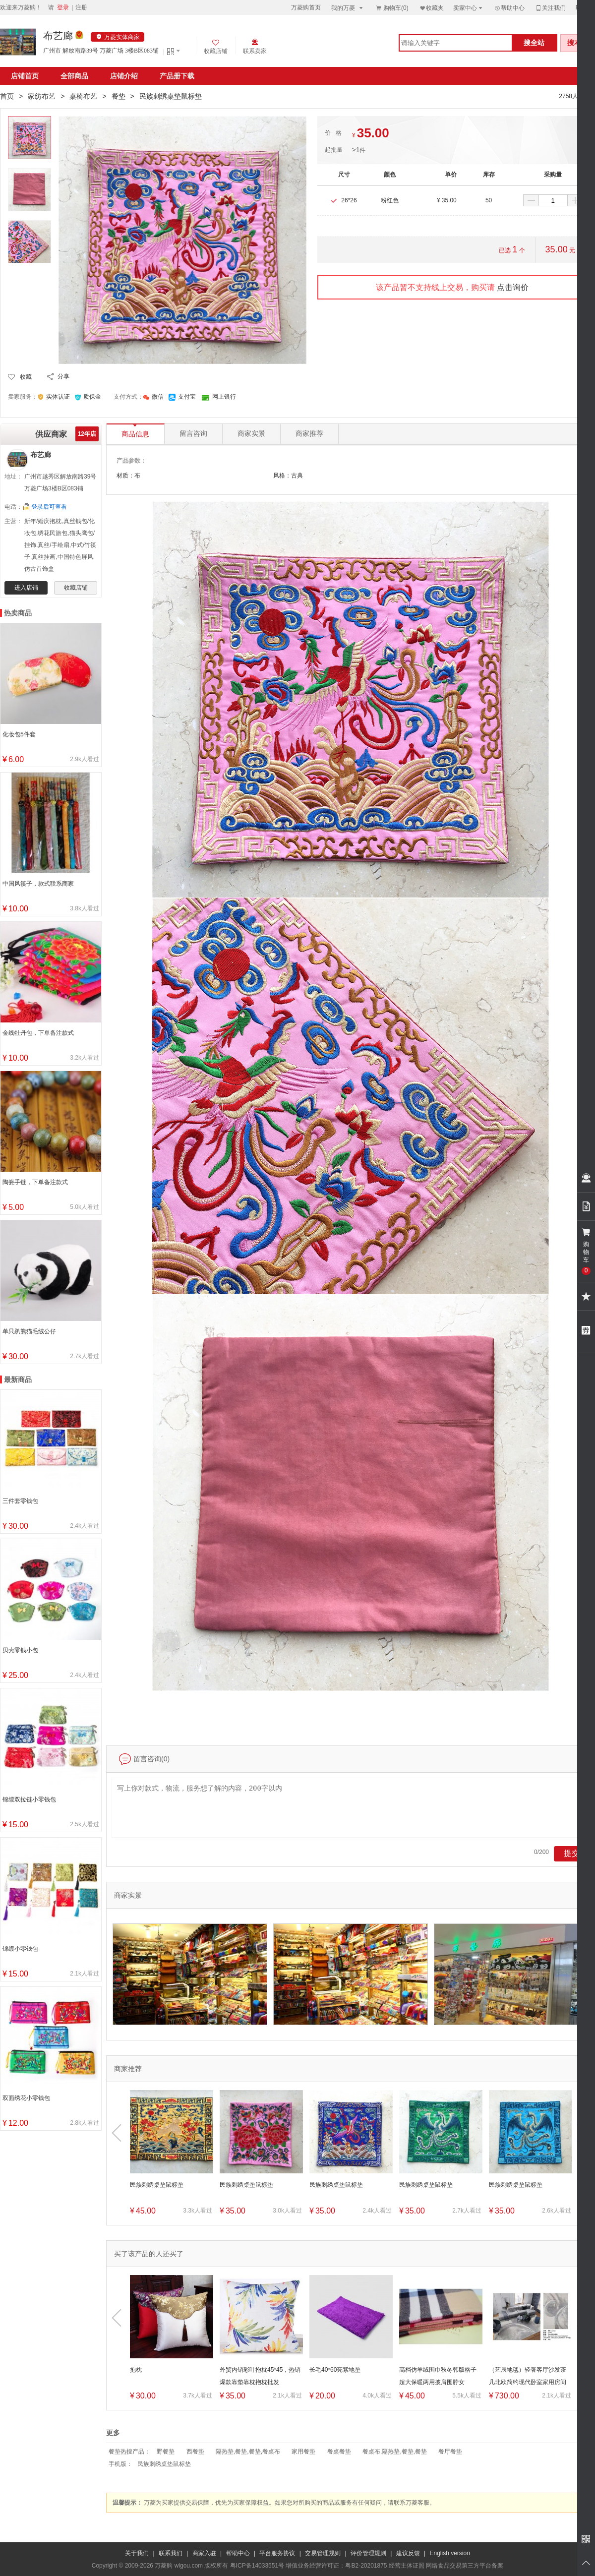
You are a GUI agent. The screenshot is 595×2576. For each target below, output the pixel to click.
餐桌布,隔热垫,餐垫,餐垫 (394, 2451)
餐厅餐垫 (450, 2451)
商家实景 (251, 433)
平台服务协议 (277, 2553)
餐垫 (118, 96)
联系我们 (170, 2553)
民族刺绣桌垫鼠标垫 (164, 2463)
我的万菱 (347, 7)
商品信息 (135, 431)
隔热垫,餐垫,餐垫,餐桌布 (248, 2451)
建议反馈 (408, 2553)
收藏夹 (431, 7)
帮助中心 (509, 7)
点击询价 (513, 287)
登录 (63, 7)
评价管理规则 (368, 2553)
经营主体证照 (406, 2565)
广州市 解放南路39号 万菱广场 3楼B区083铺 (101, 50)
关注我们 (550, 7)
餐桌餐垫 (339, 2451)
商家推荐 (309, 433)
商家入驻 (204, 2553)
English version (450, 2553)
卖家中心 (468, 7)
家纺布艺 (42, 96)
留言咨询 (193, 433)
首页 (7, 96)
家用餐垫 (303, 2451)
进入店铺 (26, 587)
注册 (81, 7)
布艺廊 (58, 35)
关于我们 (137, 2553)
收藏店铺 (76, 587)
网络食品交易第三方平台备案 (464, 2565)
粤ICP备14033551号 (257, 2565)
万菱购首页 (306, 7)
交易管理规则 (323, 2553)
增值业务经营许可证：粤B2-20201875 (336, 2565)
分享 (63, 376)
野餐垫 (166, 2451)
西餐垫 (195, 2451)
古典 (297, 475)
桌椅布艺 (83, 96)
